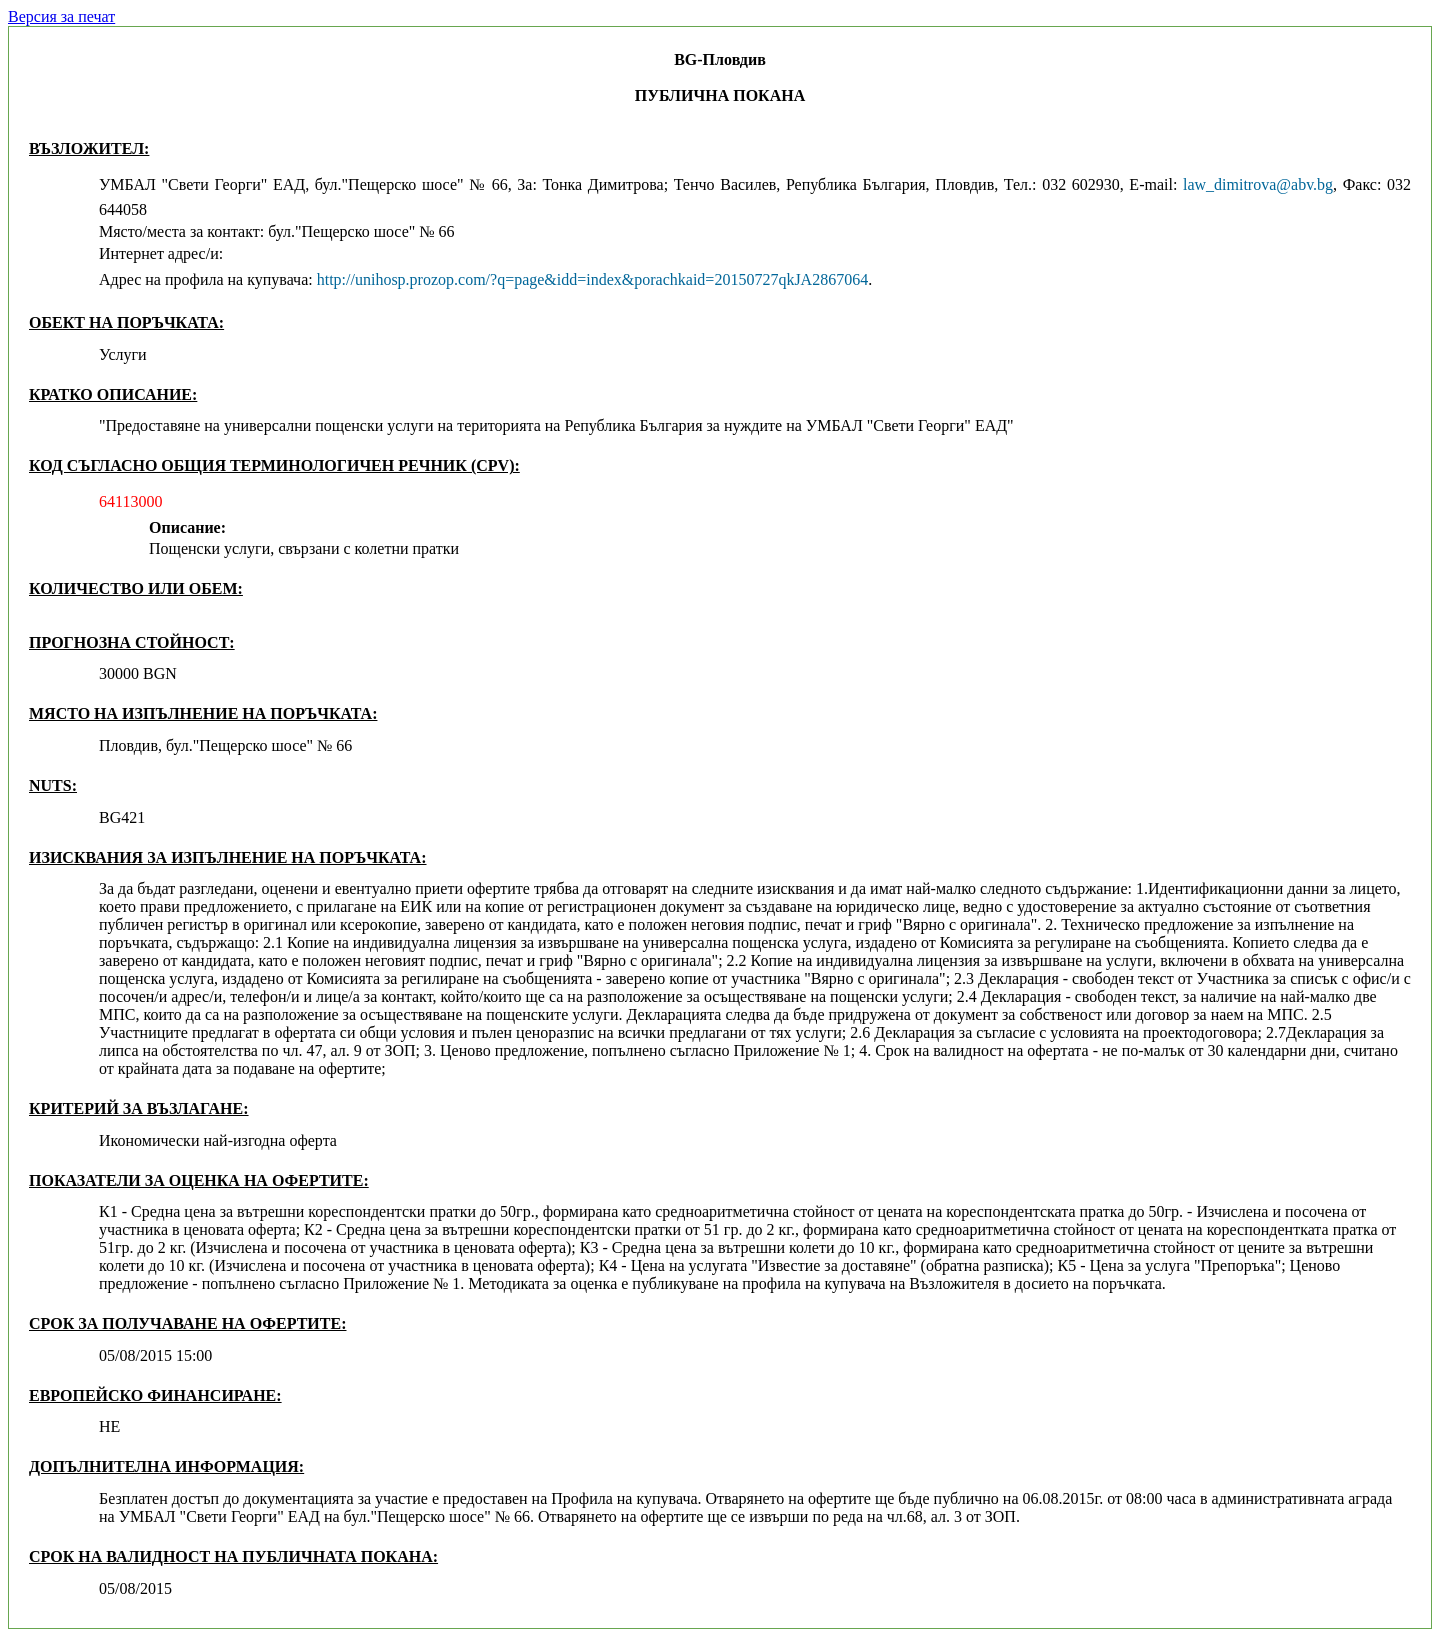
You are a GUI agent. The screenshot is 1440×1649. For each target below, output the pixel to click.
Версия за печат (61, 16)
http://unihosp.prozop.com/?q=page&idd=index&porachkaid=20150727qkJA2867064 (592, 279)
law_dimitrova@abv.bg (1258, 184)
